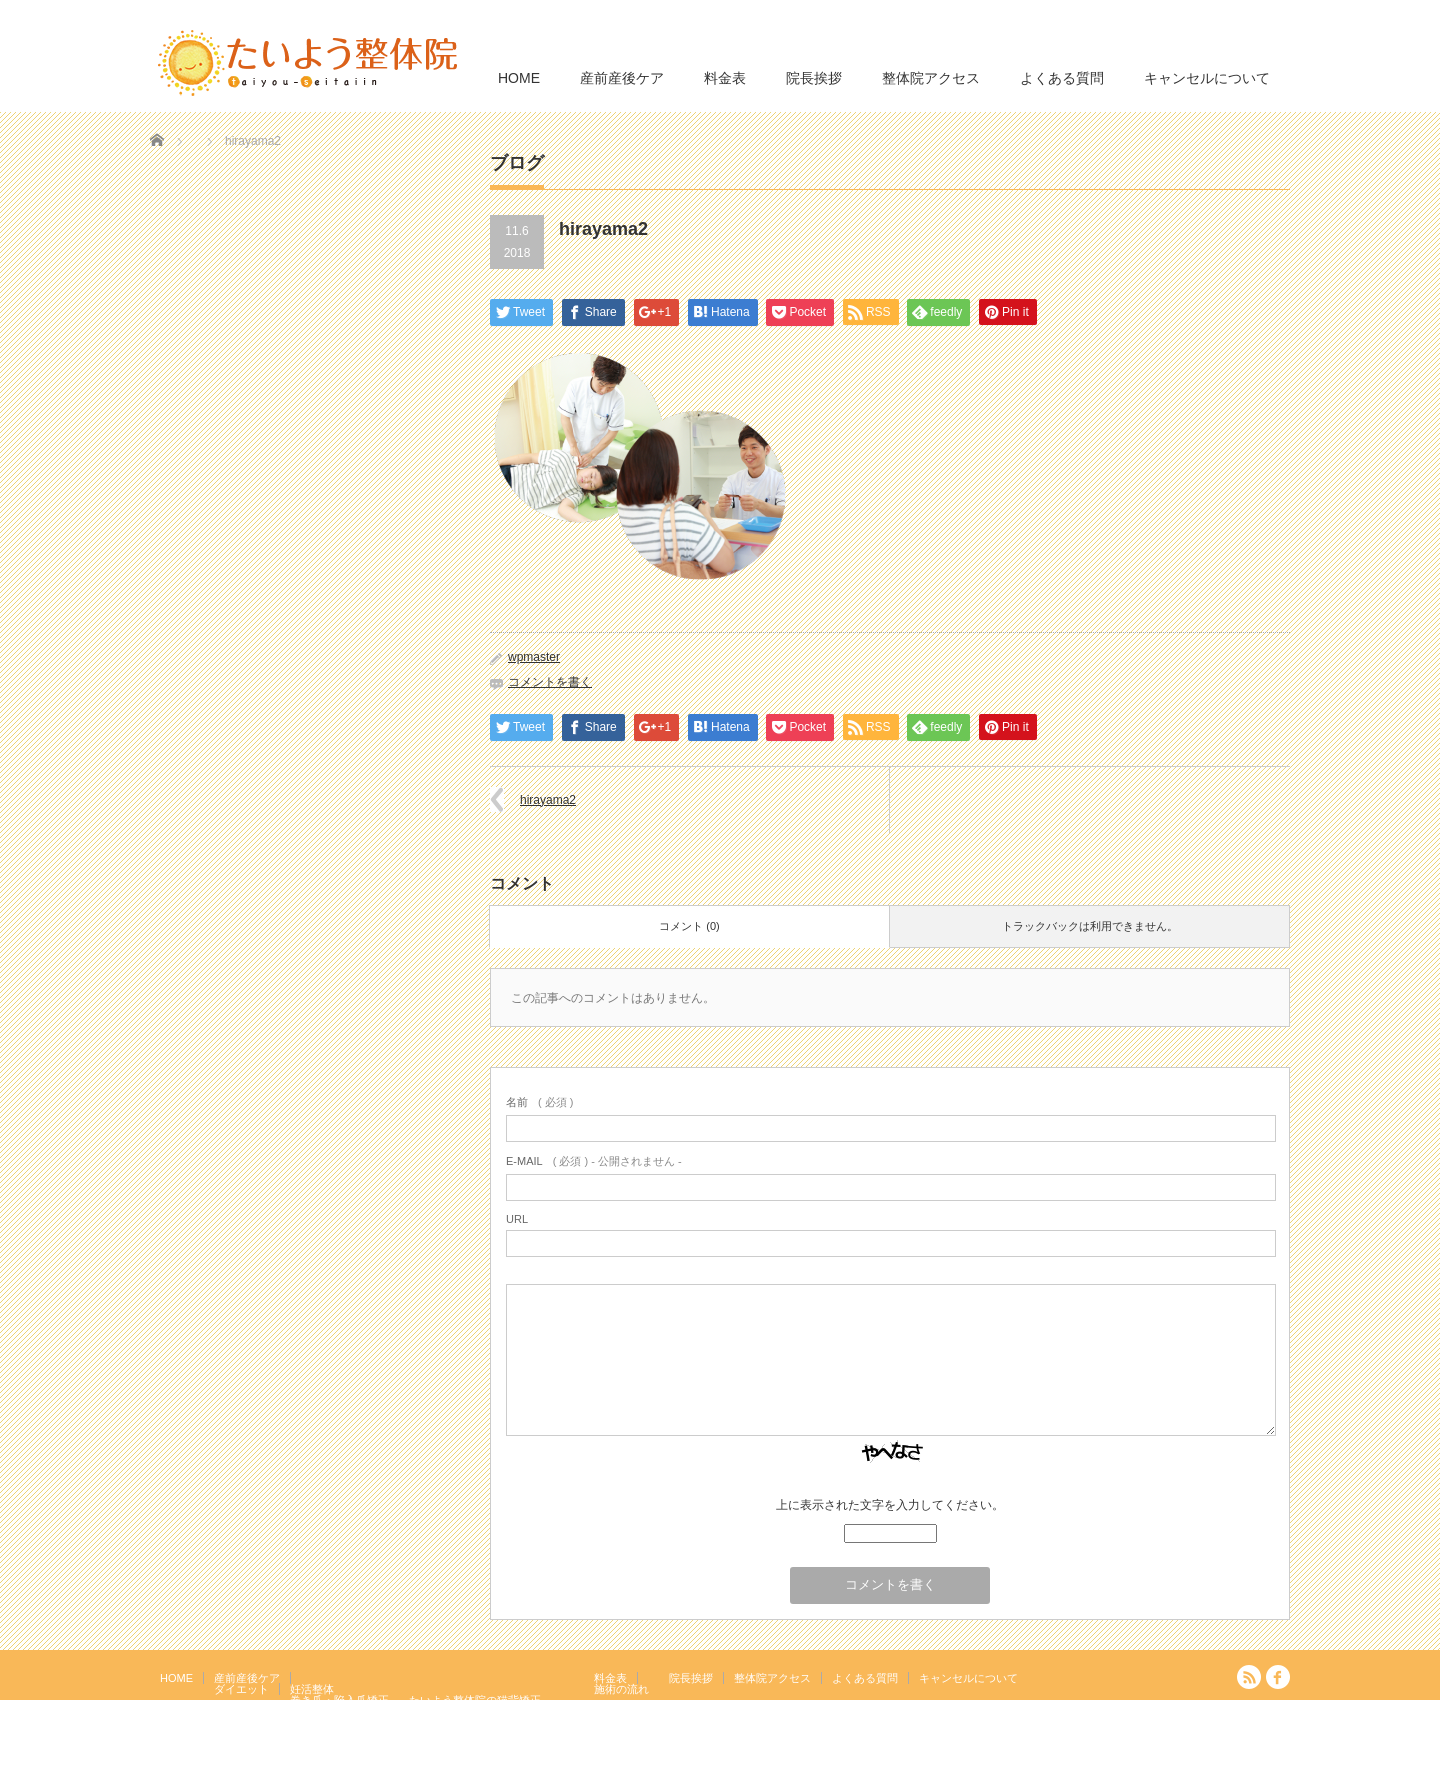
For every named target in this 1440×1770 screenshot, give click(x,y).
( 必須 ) (539, 1102)
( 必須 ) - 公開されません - (594, 1161)
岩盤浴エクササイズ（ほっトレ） (491, 1711)
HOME (519, 78)
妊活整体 (312, 1689)
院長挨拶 (814, 78)
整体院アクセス (931, 78)
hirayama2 (548, 800)
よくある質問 (1062, 78)
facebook (1278, 1677)
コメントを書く (550, 682)
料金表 (725, 78)
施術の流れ (621, 1689)
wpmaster (534, 657)
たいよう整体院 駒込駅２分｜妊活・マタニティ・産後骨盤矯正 (1116, 1755)
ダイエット (241, 1689)
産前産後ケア (622, 78)
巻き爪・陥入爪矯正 (339, 1700)
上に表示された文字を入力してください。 (890, 1505)
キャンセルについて (1207, 78)
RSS (1249, 1677)
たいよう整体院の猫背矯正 (475, 1700)
